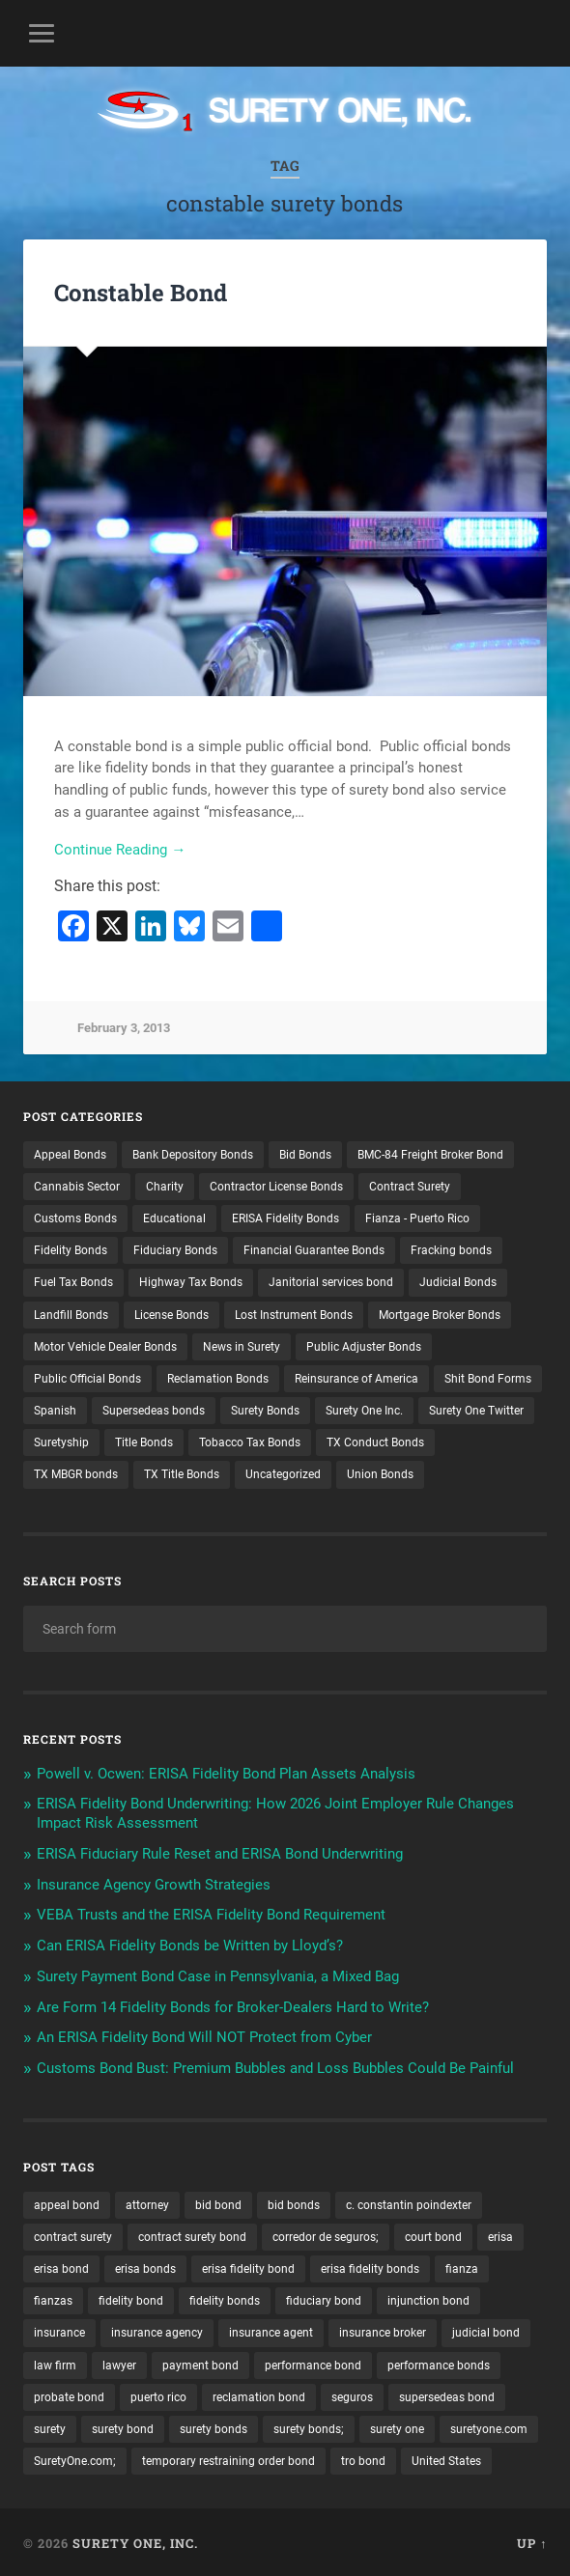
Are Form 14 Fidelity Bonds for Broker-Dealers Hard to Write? (233, 2004)
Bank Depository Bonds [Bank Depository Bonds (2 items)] (192, 1152)
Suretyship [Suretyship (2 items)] (61, 1439)
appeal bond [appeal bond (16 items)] (67, 2202)
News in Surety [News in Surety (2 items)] (241, 1344)
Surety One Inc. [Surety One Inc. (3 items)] (364, 1407)
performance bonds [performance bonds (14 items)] (438, 2362)
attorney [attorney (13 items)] (147, 2202)
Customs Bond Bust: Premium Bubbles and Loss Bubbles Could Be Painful (275, 2065)
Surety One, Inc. (135, 2540)
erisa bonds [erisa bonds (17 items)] (145, 2266)
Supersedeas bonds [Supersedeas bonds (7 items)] (153, 1407)
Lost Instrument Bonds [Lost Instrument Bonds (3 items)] (294, 1312)
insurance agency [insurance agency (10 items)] (157, 2331)
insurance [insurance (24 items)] (59, 2331)
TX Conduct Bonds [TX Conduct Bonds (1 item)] (375, 1439)
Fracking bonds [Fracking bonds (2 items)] (451, 1247)
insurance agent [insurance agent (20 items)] (271, 2331)
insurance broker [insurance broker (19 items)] (382, 2331)
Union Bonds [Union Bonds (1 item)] (380, 1472)
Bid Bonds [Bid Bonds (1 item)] (305, 1152)
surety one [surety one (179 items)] (397, 2426)
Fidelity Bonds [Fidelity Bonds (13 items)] (70, 1247)
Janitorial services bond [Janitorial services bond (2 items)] (331, 1280)
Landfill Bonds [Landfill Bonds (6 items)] (71, 1312)
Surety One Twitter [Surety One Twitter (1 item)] (476, 1407)
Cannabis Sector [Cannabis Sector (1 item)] (77, 1183)
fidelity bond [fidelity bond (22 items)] (131, 2298)
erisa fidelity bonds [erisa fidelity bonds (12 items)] (370, 2266)
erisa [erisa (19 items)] (500, 2234)
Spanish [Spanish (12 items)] (55, 1407)
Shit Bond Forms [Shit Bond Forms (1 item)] (487, 1376)
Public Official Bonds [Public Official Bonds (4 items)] (87, 1376)
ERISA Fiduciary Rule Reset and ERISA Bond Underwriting (220, 1851)
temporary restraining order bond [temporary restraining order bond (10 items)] (228, 2458)
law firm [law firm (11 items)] (55, 2362)
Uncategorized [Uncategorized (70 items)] (283, 1472)
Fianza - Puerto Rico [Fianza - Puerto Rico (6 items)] (417, 1215)
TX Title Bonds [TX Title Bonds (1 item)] (181, 1472)
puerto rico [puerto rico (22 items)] (158, 2394)
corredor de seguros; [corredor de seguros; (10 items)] (325, 2234)
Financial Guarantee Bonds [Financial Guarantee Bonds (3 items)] (314, 1247)
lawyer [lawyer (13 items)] (119, 2362)
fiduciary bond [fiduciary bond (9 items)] (323, 2298)
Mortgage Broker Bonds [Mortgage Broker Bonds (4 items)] (439, 1312)
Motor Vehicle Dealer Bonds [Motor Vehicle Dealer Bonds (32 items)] (105, 1344)
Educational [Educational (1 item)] (174, 1215)
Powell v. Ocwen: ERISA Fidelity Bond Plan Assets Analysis (226, 1770)
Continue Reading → (119, 849)
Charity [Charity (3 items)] (165, 1183)
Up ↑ (532, 2540)
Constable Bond (140, 292)
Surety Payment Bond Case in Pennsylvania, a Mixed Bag (218, 1973)
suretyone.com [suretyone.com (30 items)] (488, 2426)
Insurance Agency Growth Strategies (154, 1881)
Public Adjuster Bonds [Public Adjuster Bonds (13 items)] (363, 1344)
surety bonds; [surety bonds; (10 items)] (308, 2426)
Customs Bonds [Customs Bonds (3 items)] (75, 1215)
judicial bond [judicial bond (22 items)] (486, 2331)
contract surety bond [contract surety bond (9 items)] (192, 2234)
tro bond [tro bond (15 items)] (363, 2458)
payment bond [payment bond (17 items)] (200, 2362)
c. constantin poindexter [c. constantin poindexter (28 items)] (408, 2202)
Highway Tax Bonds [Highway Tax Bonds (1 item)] (190, 1280)
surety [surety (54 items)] (50, 2426)
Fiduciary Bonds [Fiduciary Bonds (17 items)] (175, 1247)
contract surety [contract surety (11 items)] (73, 2234)
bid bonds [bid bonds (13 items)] (294, 2202)
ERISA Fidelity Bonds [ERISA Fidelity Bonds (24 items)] (285, 1215)
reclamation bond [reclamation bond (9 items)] (259, 2394)
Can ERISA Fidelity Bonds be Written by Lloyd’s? (190, 1942)
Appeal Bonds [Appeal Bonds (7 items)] (70, 1152)
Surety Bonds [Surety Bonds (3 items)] (265, 1407)
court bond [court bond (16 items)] (433, 2234)
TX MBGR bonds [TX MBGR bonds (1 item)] (76, 1472)
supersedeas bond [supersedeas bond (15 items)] (447, 2394)
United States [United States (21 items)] (446, 2458)
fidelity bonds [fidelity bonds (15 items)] (224, 2298)
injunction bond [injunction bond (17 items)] (428, 2298)
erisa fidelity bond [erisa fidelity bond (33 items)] (248, 2266)
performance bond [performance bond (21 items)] (313, 2362)
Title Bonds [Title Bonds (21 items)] (144, 1439)
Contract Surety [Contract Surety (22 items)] (409, 1183)
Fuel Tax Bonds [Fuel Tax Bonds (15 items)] (73, 1280)
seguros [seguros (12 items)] (352, 2394)
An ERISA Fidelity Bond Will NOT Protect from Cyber (204, 2035)
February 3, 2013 (123, 1028)
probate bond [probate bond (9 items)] (69, 2394)
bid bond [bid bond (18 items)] (218, 2202)
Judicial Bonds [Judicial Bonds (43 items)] (458, 1280)
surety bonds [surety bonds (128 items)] (213, 2426)
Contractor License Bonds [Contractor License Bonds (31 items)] (276, 1183)
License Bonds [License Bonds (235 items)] (171, 1312)
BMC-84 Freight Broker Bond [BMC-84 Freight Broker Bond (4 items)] (430, 1152)
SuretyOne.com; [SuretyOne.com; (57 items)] (75, 2458)
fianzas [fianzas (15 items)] (53, 2298)
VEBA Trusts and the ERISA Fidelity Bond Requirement (211, 1912)
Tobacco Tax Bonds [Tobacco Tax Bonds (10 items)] (249, 1439)
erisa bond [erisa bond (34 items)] (61, 2266)
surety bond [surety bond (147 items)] (123, 2426)
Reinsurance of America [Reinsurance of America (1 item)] (356, 1376)
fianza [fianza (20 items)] (461, 2266)
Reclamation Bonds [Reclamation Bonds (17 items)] (218, 1376)
